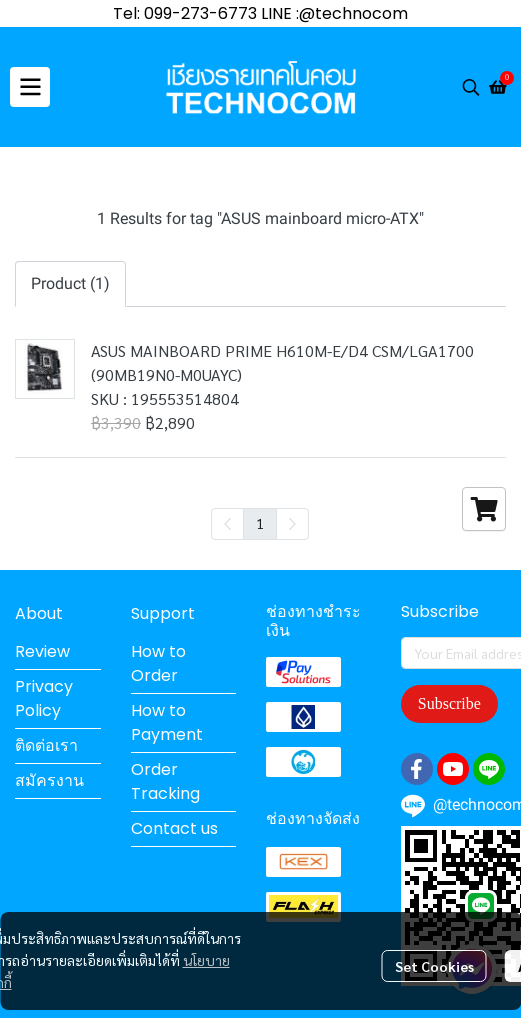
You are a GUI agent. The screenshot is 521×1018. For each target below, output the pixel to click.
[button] (471, 87)
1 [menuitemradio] (260, 523)
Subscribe (449, 703)
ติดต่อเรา (46, 745)
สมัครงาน (49, 780)
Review (42, 651)
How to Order (158, 663)
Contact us (174, 828)
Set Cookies (434, 966)
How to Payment (167, 722)
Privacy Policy (44, 698)
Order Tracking (165, 781)
